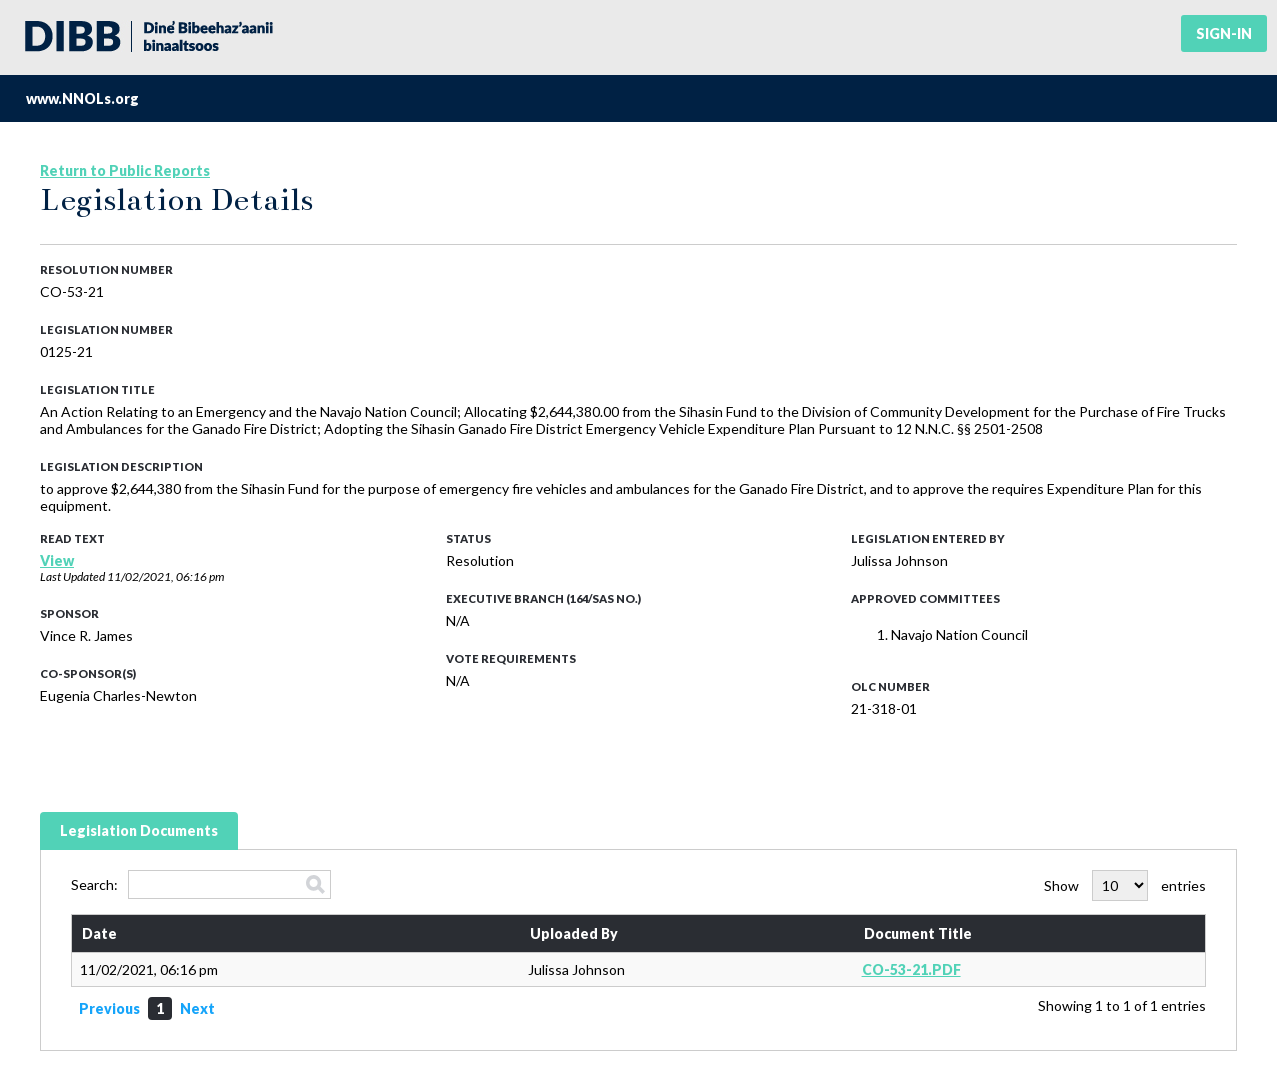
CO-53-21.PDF (911, 969)
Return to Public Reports (125, 170)
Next (197, 1008)
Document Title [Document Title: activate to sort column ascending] (918, 933)
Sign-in (1224, 33)
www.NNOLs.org (82, 98)
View (57, 560)
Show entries (1125, 885)
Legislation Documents (139, 830)
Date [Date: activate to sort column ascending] (99, 933)
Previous (109, 1008)
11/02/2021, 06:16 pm (165, 576)
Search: (201, 884)
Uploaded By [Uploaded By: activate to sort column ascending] (574, 933)
